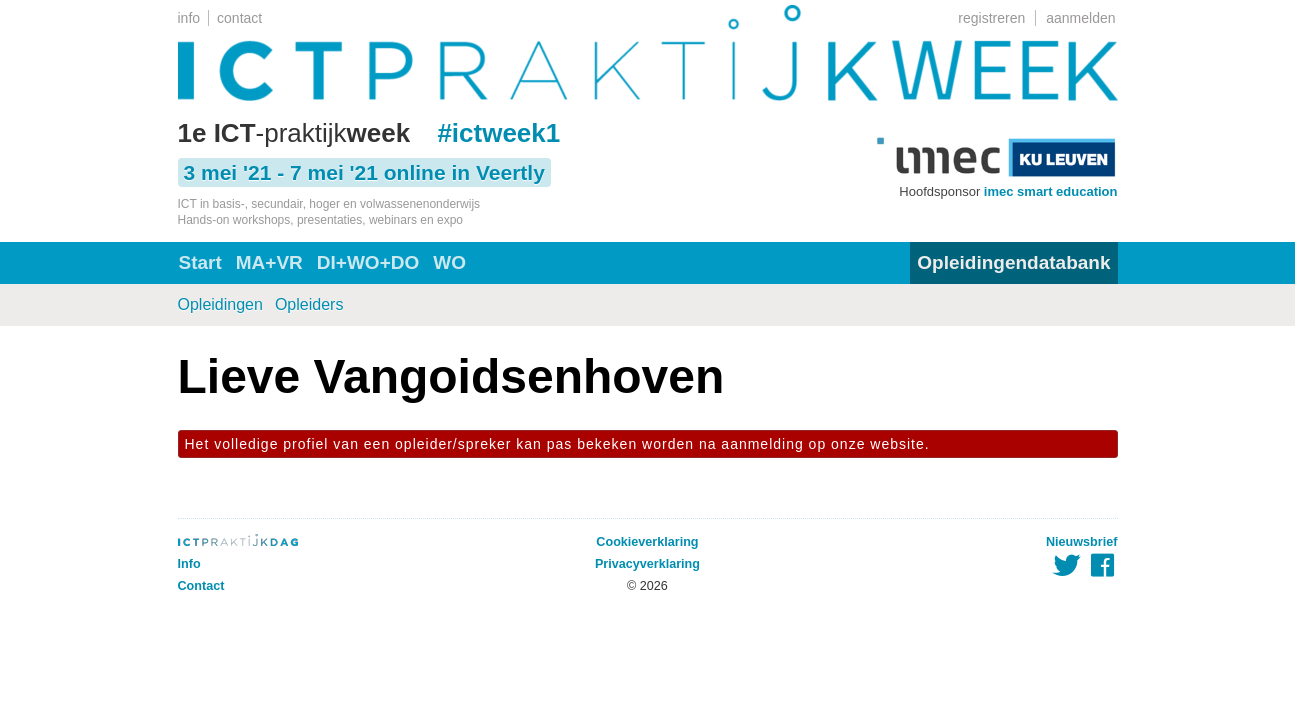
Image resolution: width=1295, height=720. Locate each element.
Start (200, 262)
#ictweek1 (498, 133)
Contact (201, 586)
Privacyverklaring (647, 564)
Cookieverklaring (647, 542)
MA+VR (269, 262)
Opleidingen (220, 304)
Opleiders (309, 304)
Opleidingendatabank (1013, 262)
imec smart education (1051, 191)
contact (239, 18)
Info (189, 564)
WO (449, 262)
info (189, 18)
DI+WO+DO (368, 262)
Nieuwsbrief (1081, 542)
